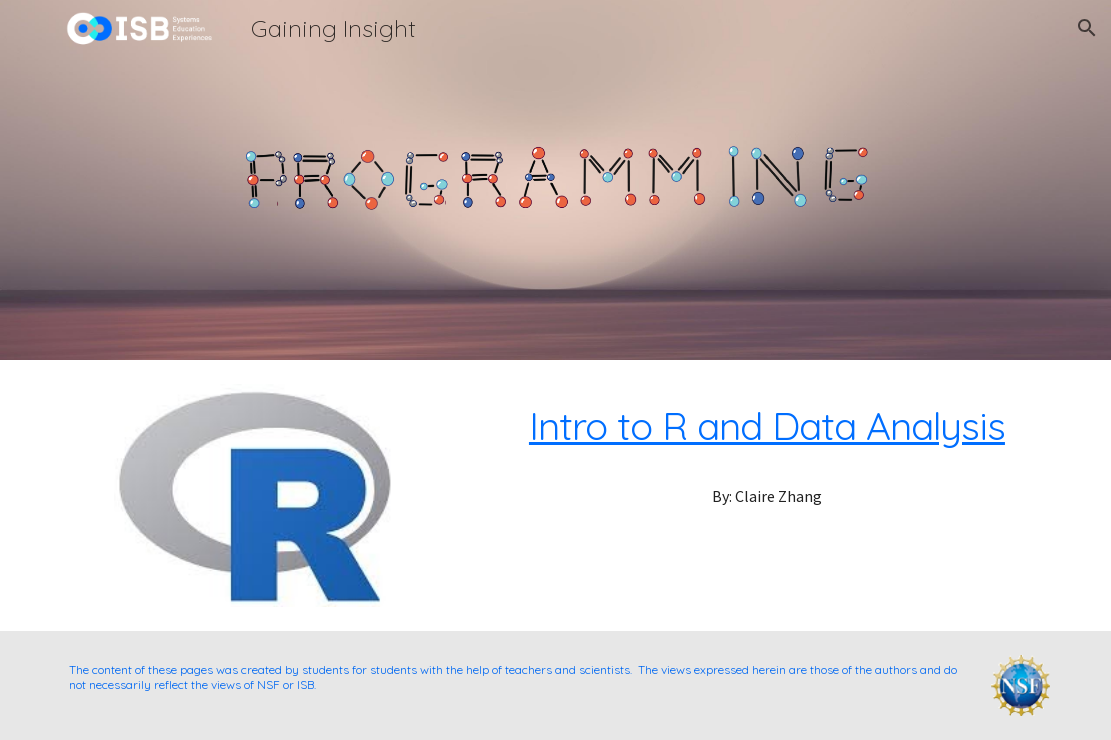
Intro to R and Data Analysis (767, 425)
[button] (1087, 28)
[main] (767, 426)
